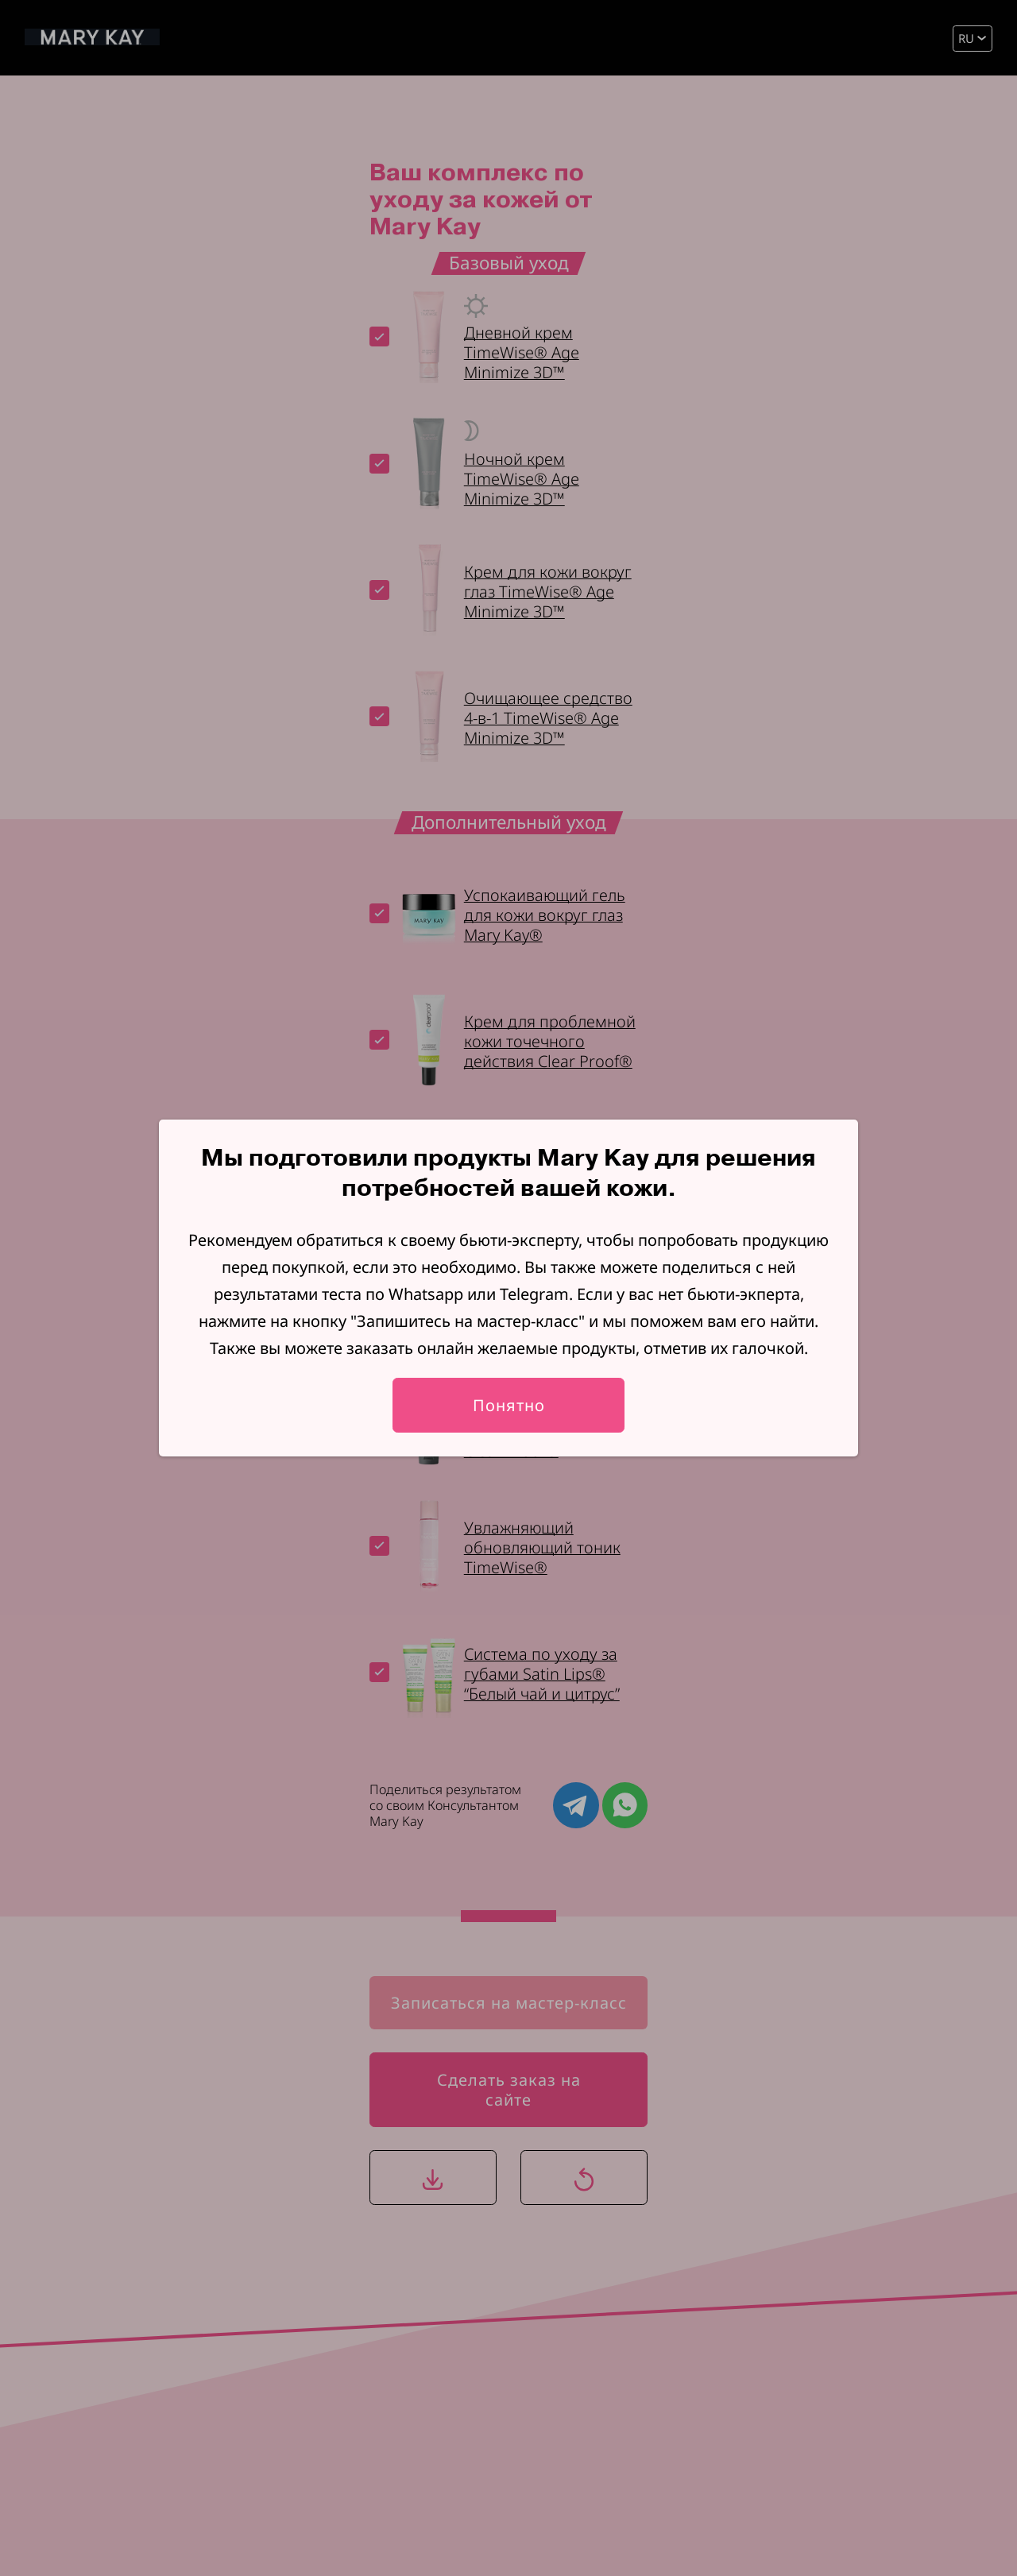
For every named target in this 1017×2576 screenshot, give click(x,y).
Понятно (509, 1405)
